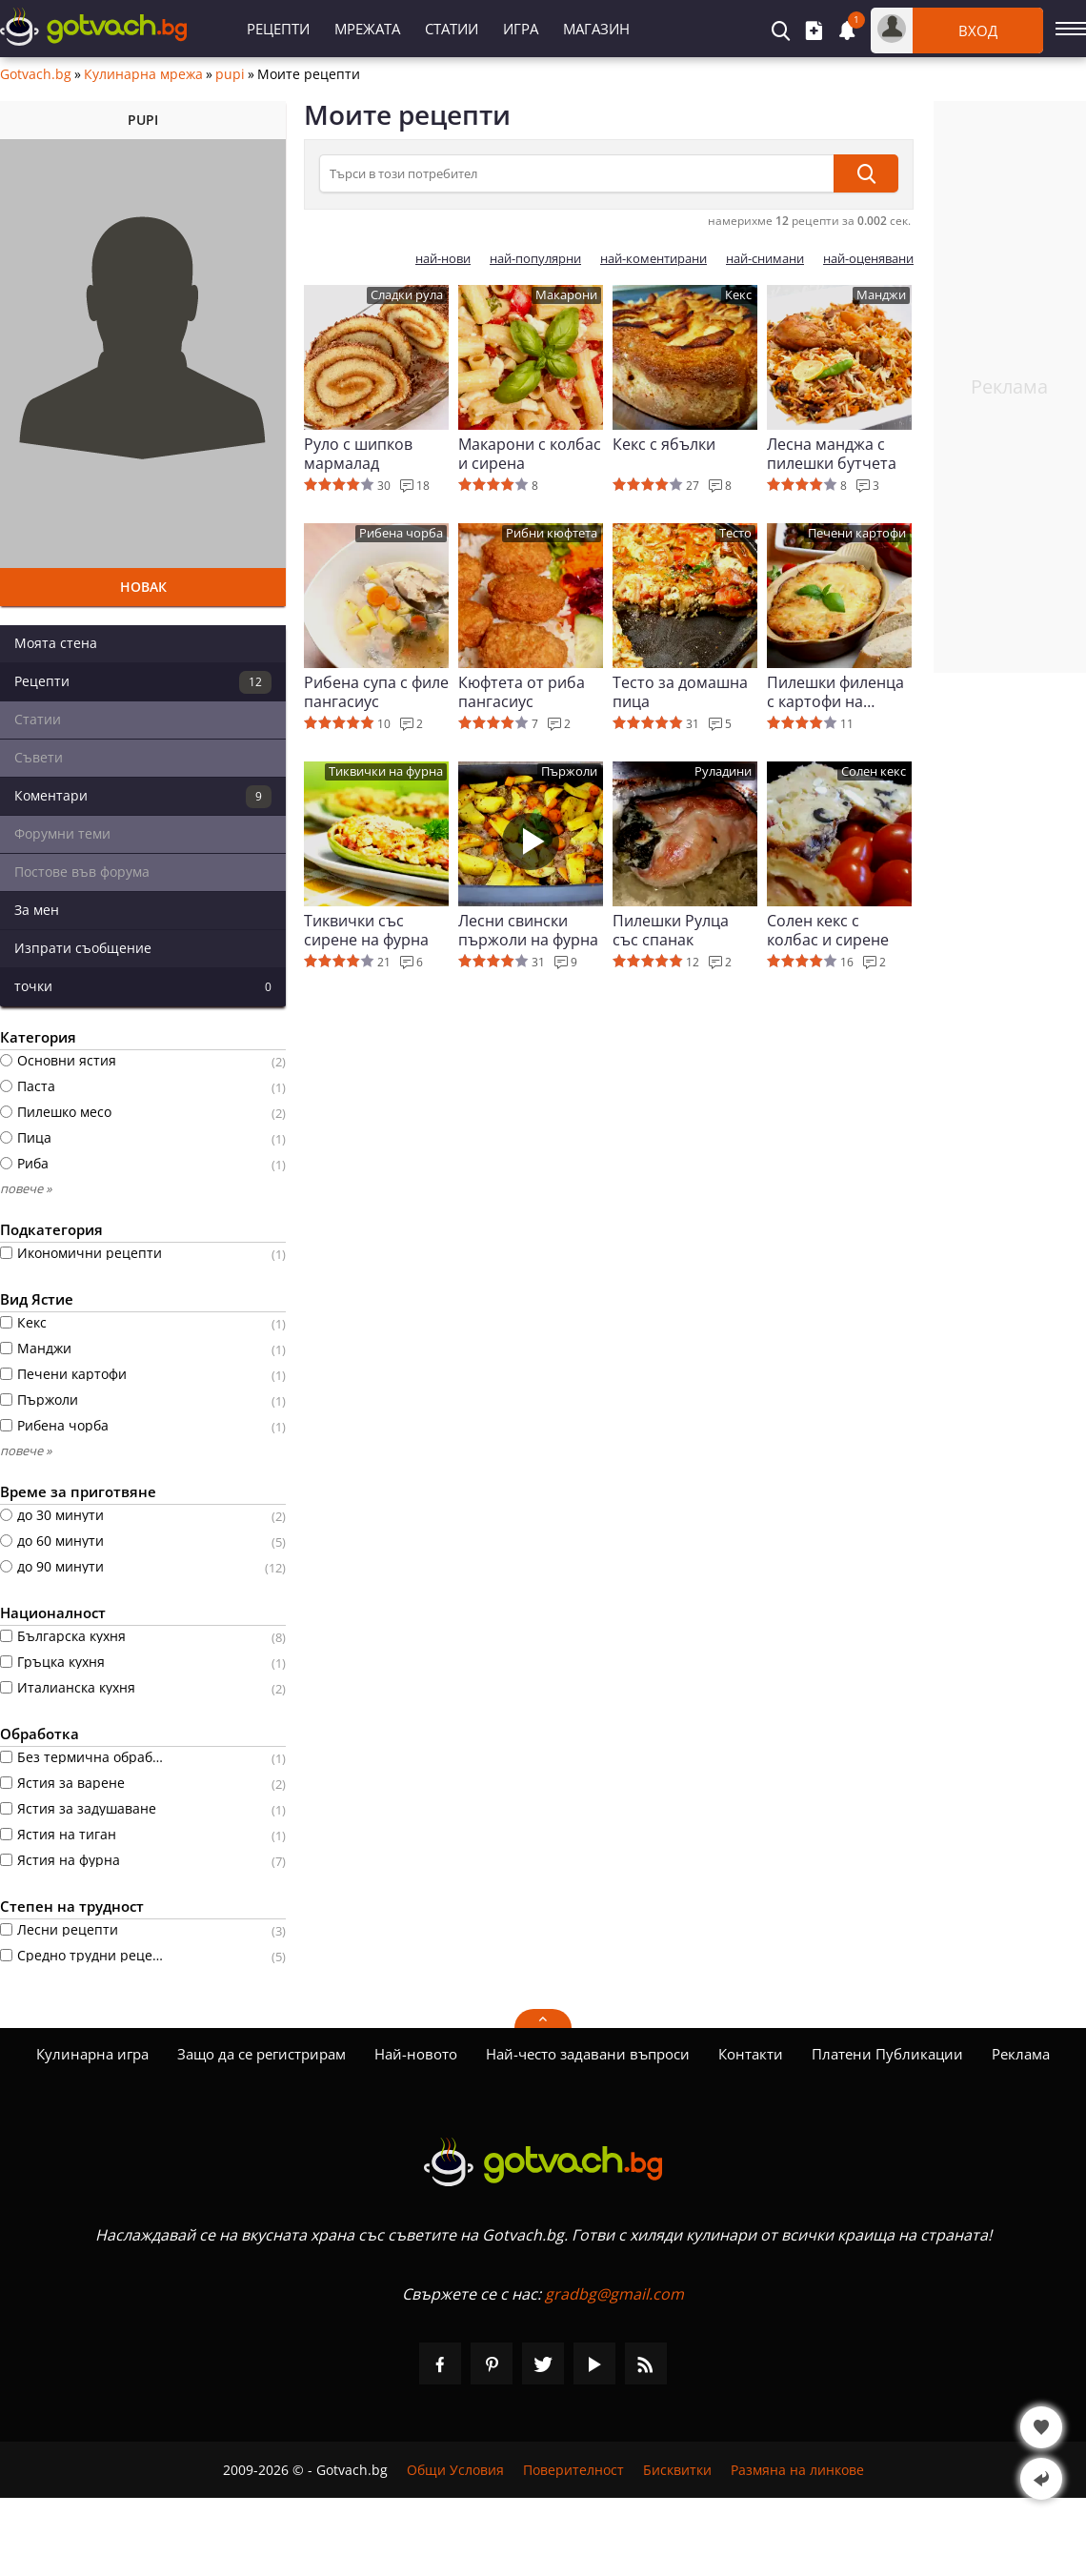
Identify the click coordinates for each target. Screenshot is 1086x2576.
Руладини (723, 771)
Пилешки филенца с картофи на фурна (835, 692)
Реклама (1021, 2053)
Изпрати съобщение (82, 948)
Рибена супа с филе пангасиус (376, 692)
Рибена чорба (401, 533)
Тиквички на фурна (386, 771)
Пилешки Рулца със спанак (671, 930)
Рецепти (278, 28)
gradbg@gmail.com (614, 2293)
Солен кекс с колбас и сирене (828, 930)
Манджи (881, 295)
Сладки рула (407, 295)
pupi (230, 74)
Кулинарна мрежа (143, 74)
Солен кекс (873, 771)
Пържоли (569, 771)
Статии (451, 28)
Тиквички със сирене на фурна (366, 930)
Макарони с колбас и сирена (529, 454)
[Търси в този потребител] (576, 173)
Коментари (143, 796)
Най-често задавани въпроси (588, 2053)
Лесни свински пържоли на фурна (528, 930)
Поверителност (573, 2470)
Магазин (596, 28)
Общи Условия (455, 2470)
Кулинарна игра (92, 2053)
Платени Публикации (887, 2053)
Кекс (738, 295)
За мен (36, 910)
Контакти (750, 2053)
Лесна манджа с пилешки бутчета (831, 454)
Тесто (735, 533)
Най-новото (415, 2053)
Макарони (566, 295)
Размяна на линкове (797, 2470)
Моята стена (55, 643)
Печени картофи (857, 533)
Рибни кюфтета (551, 533)
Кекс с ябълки (664, 445)
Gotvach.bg (35, 74)
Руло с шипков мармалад (358, 454)
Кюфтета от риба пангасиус (521, 692)
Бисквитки (677, 2470)
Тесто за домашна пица (680, 692)
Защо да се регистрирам (261, 2053)
